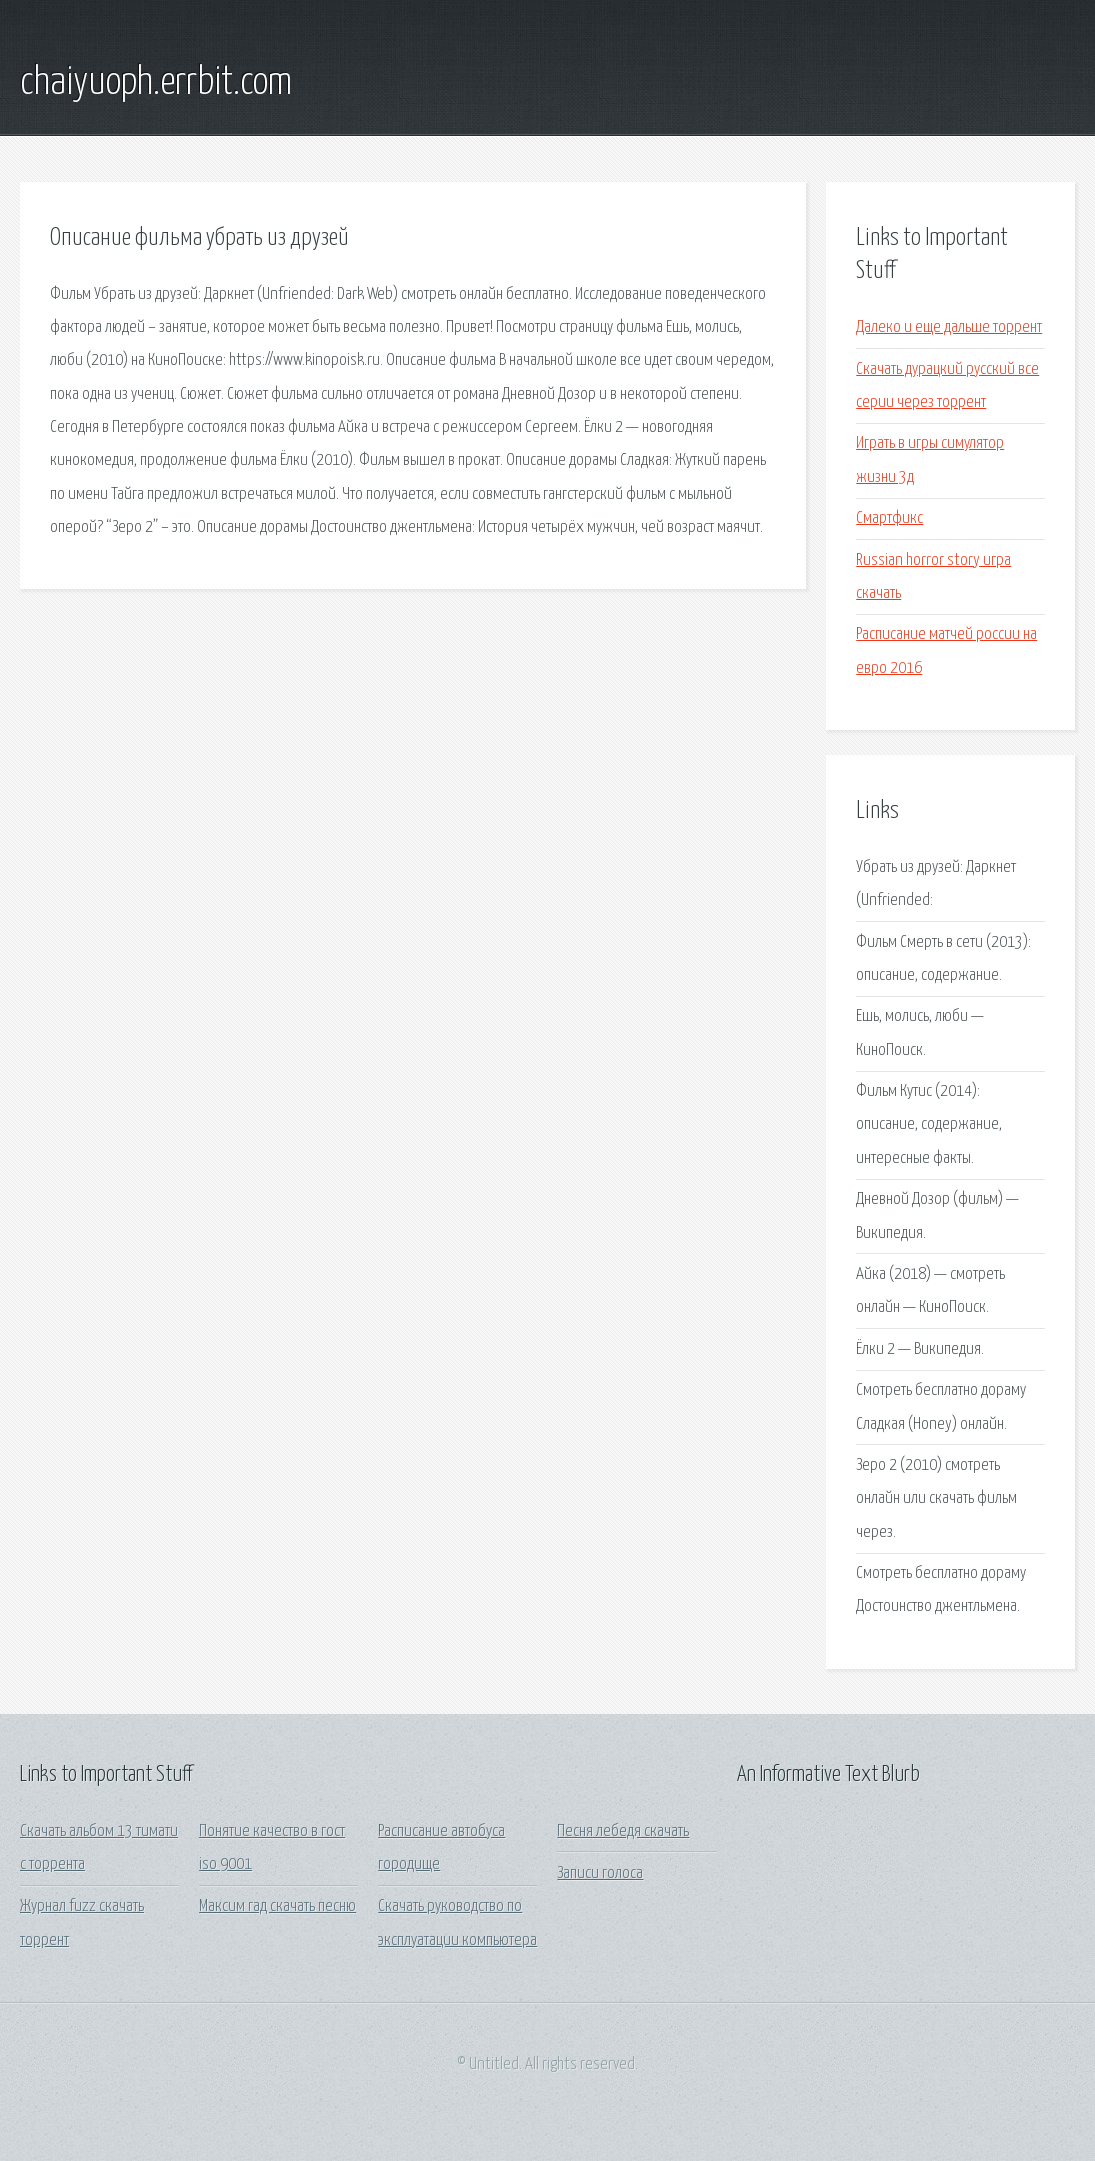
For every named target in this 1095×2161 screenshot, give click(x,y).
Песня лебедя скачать (623, 1831)
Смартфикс (889, 518)
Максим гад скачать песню (277, 1906)
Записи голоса (600, 1873)
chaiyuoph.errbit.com (156, 83)
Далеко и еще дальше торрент (949, 327)
